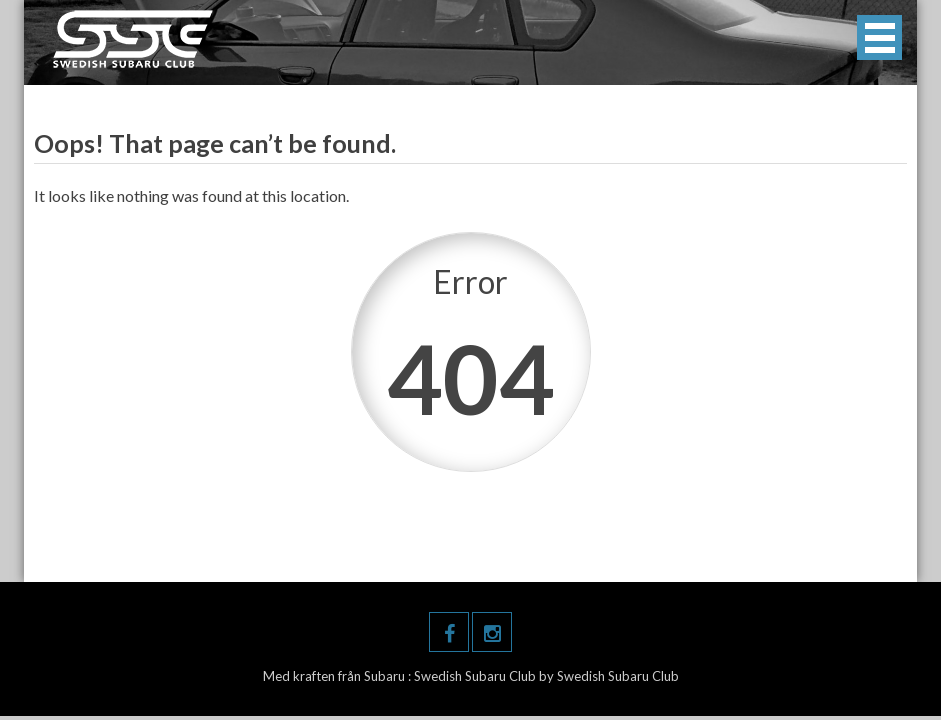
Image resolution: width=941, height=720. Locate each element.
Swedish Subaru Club (476, 676)
